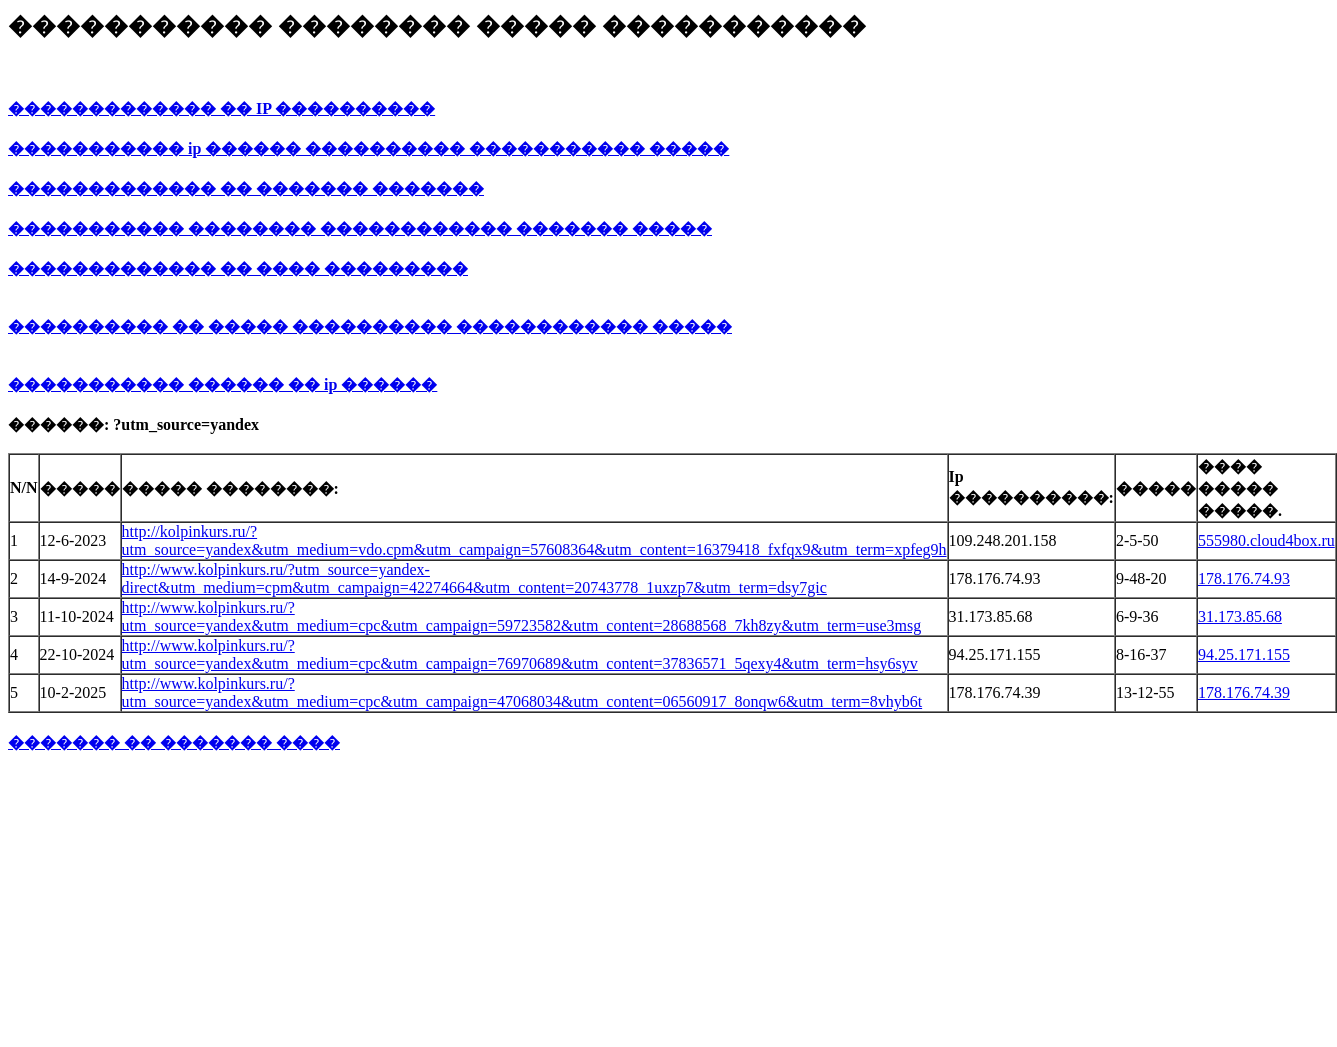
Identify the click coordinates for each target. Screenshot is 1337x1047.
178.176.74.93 (1244, 578)
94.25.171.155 (1244, 654)
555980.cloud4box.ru (1266, 540)
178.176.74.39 (1244, 692)
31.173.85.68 (1240, 616)
